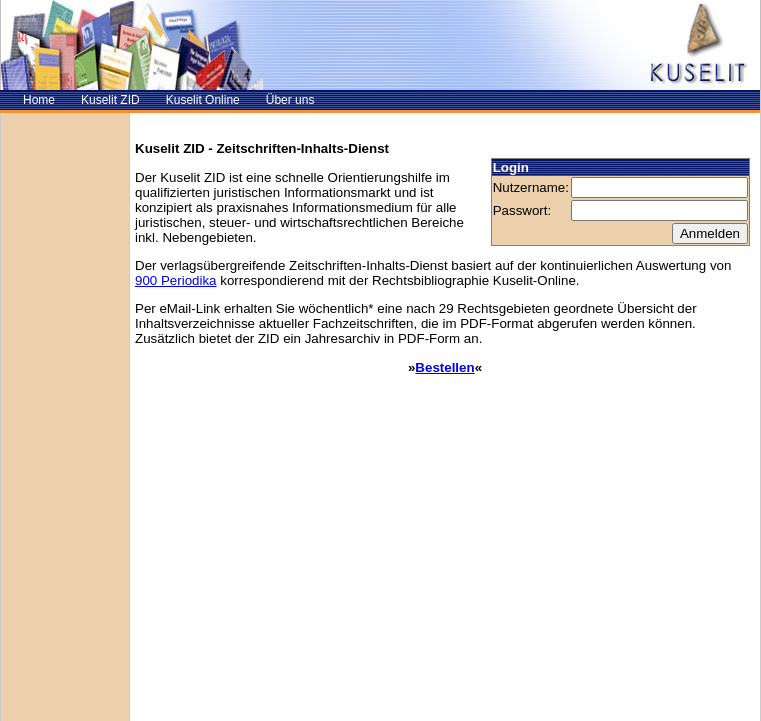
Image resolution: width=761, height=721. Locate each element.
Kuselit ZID (110, 100)
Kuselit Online (203, 100)
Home (39, 100)
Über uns (290, 100)
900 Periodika (176, 280)
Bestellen (444, 367)
